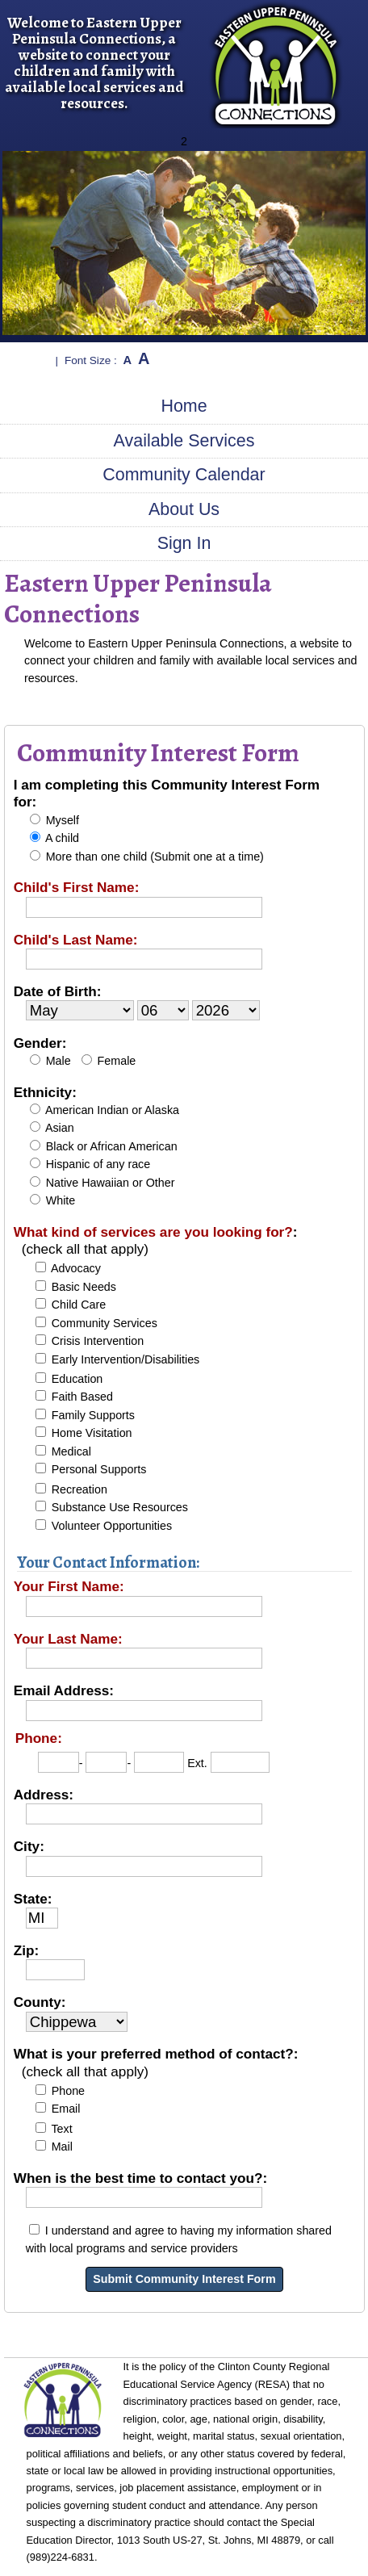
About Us (184, 509)
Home (184, 406)
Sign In (184, 543)
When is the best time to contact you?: (141, 2178)
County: (40, 2002)
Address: (43, 1794)
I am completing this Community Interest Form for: (167, 793)
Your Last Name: (68, 1639)
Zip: (26, 1950)
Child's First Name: (77, 887)
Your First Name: (69, 1586)
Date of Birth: (58, 991)
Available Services (184, 440)
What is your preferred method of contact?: (156, 2062)
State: (33, 1899)
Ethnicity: (45, 1092)
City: (29, 1846)
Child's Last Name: (76, 940)
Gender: (40, 1043)
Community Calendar (183, 474)
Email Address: (64, 1690)
